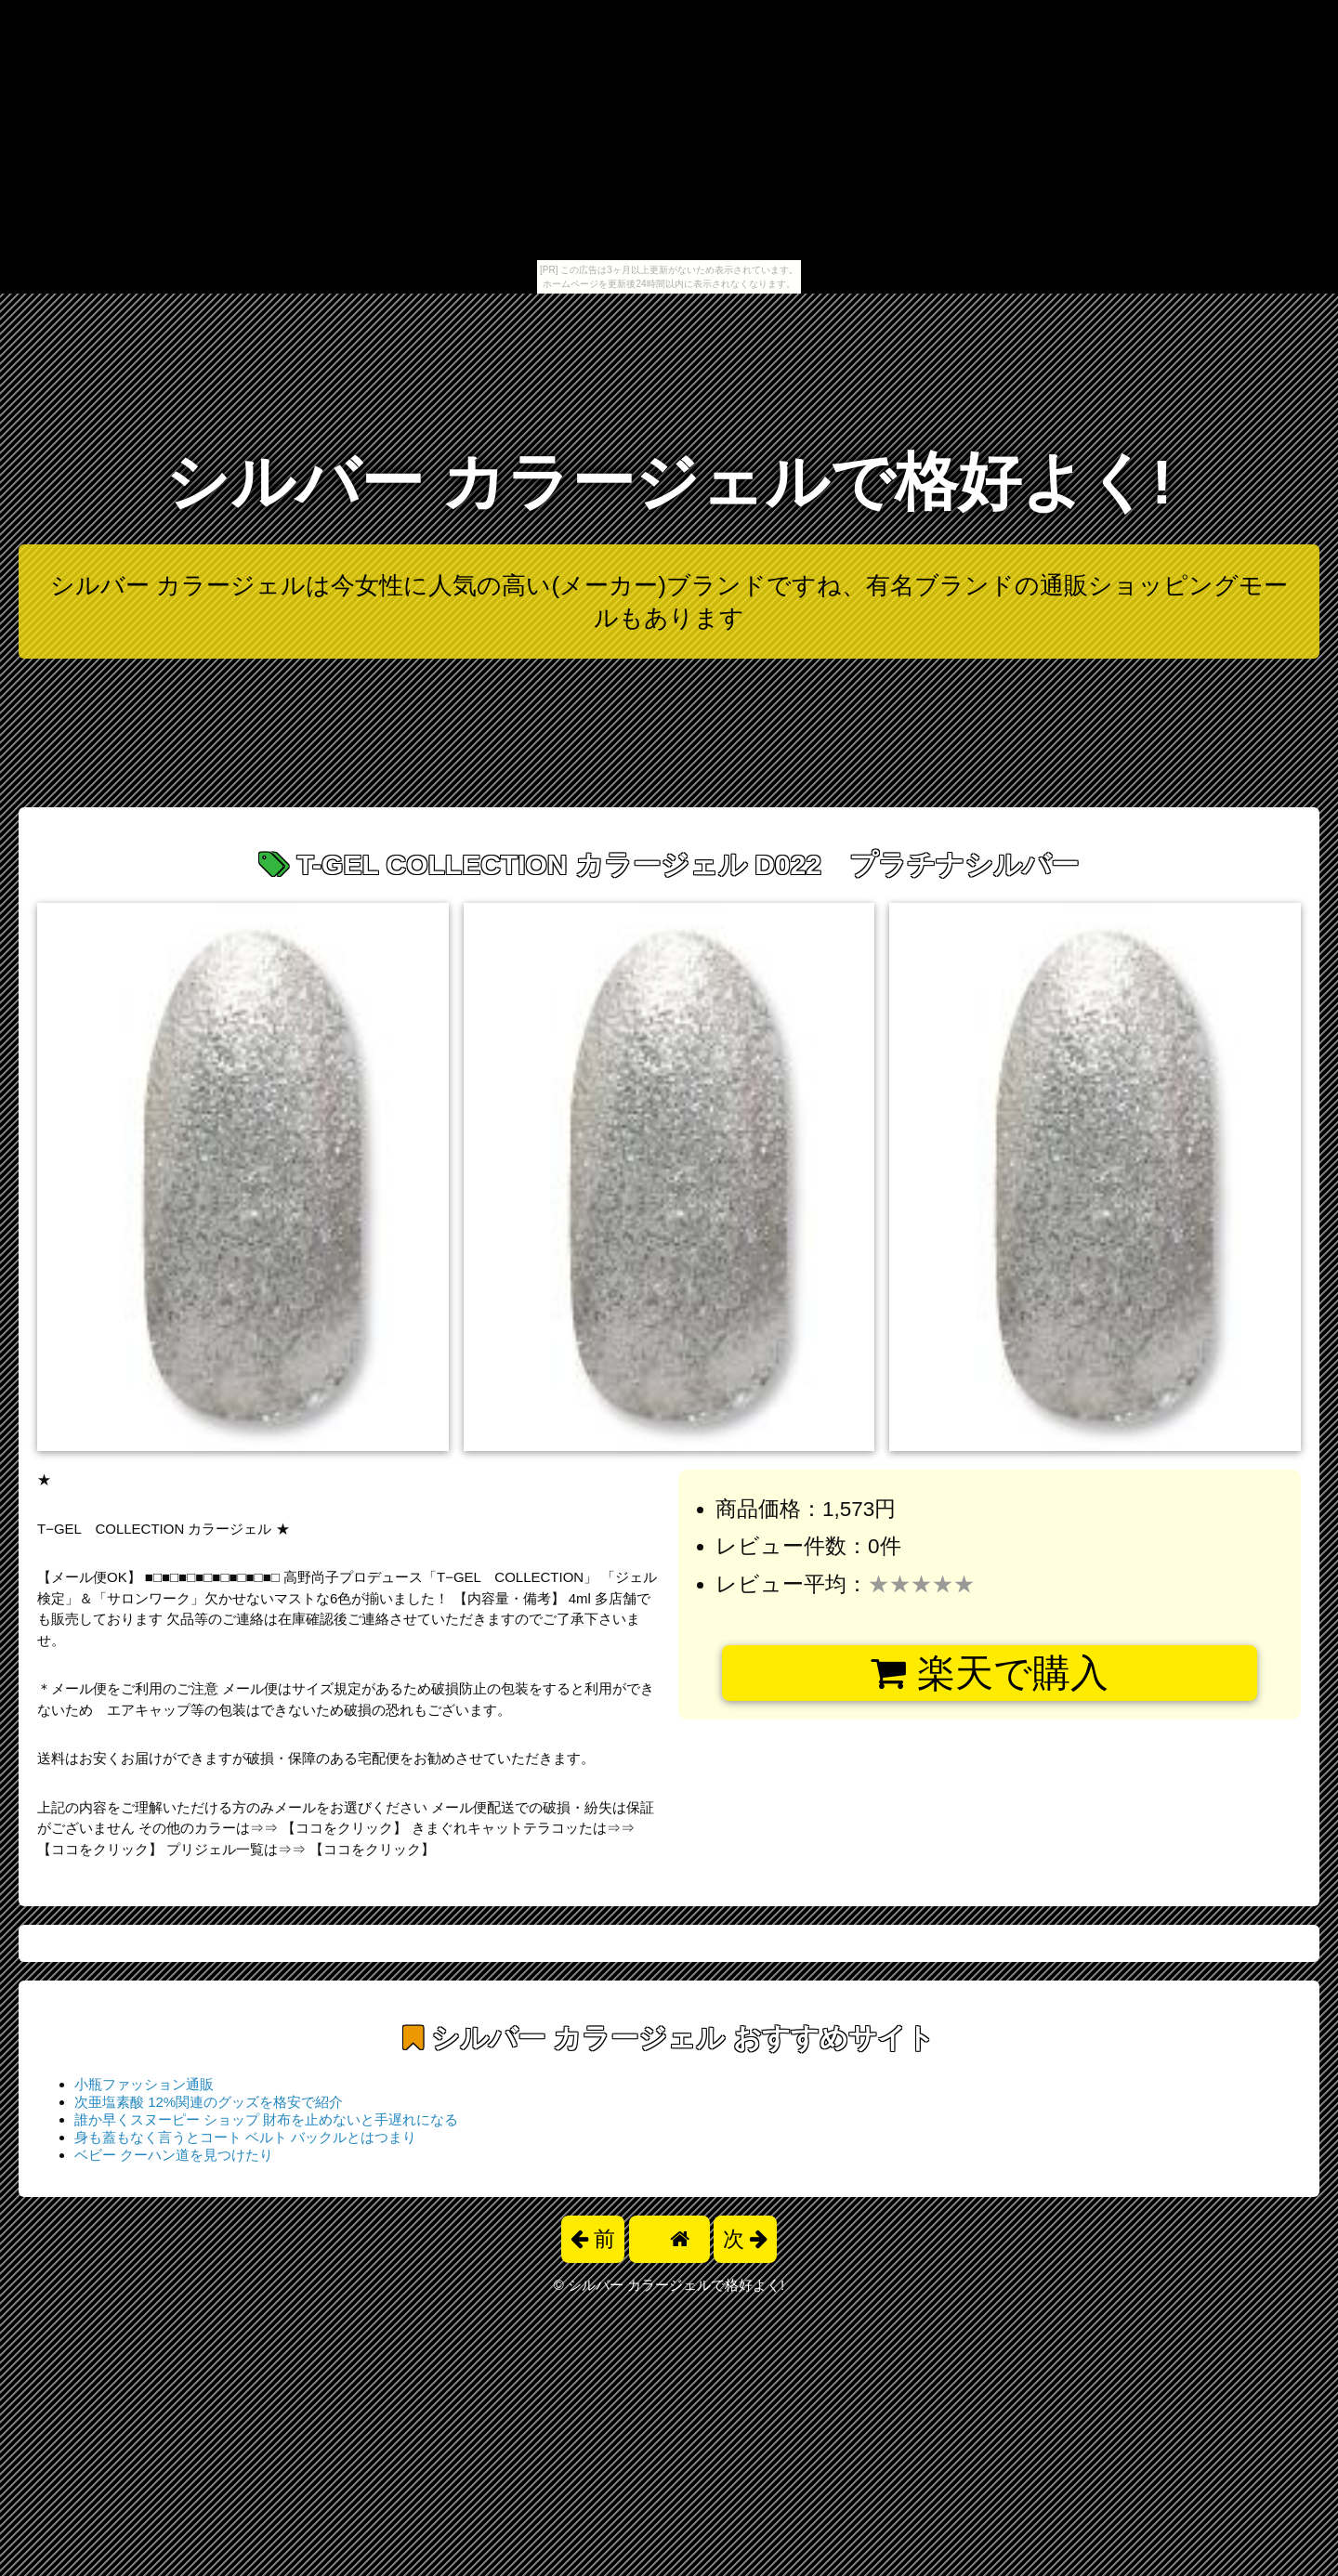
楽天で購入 (989, 1673)
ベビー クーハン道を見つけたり (173, 2155)
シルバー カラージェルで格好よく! (668, 482)
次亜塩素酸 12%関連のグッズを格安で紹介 (208, 2102)
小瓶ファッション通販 (144, 2084)
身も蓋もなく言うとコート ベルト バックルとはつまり (245, 2137)
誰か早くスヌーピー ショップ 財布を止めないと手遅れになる (266, 2119)
